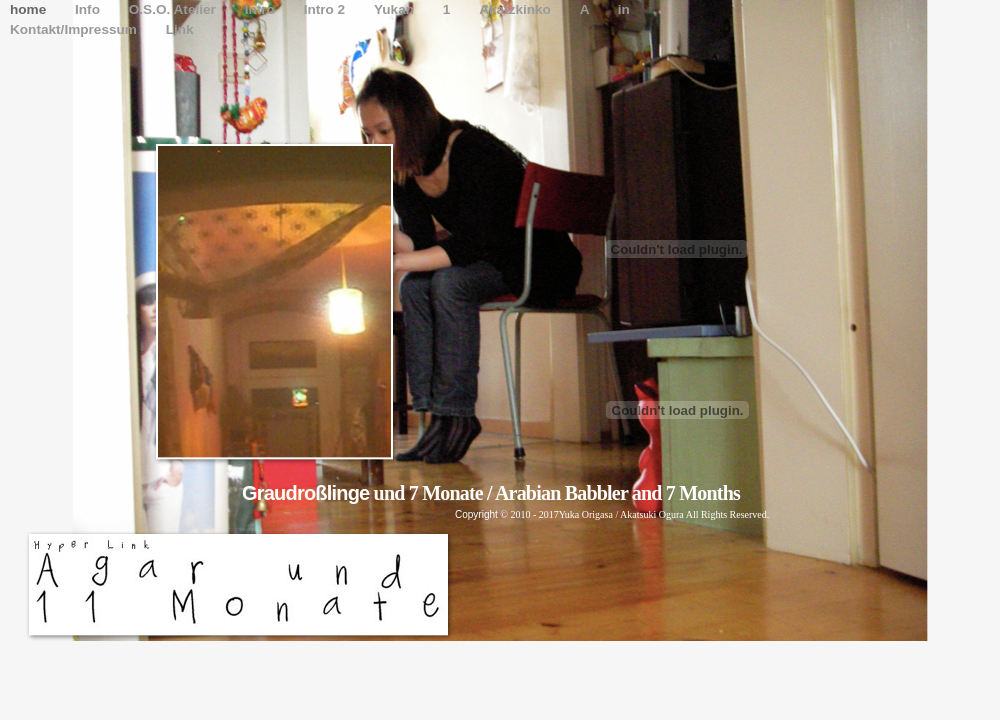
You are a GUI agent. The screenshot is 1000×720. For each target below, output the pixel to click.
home (30, 9)
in (624, 9)
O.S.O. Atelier (174, 9)
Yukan (396, 9)
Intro (262, 9)
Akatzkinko (517, 9)
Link (180, 29)
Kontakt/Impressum (75, 29)
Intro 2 (326, 9)
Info (89, 9)
